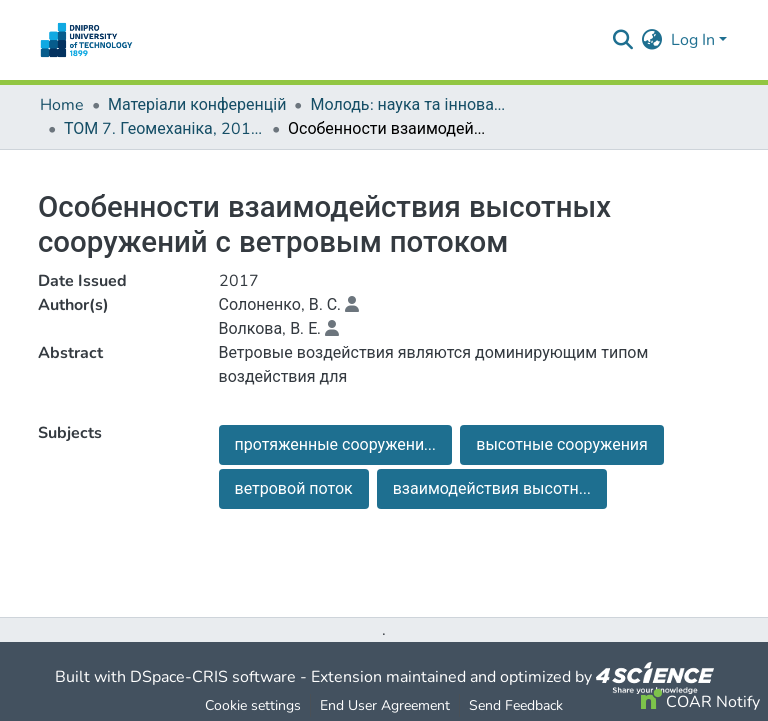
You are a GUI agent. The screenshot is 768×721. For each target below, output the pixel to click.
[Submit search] (623, 40)
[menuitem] (652, 40)
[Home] (86, 40)
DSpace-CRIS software (213, 677)
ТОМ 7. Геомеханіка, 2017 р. (164, 129)
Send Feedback (516, 705)
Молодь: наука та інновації (410, 105)
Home (62, 105)
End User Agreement (385, 705)
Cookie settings (253, 705)
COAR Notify (700, 702)
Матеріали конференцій (197, 105)
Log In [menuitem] (693, 40)
